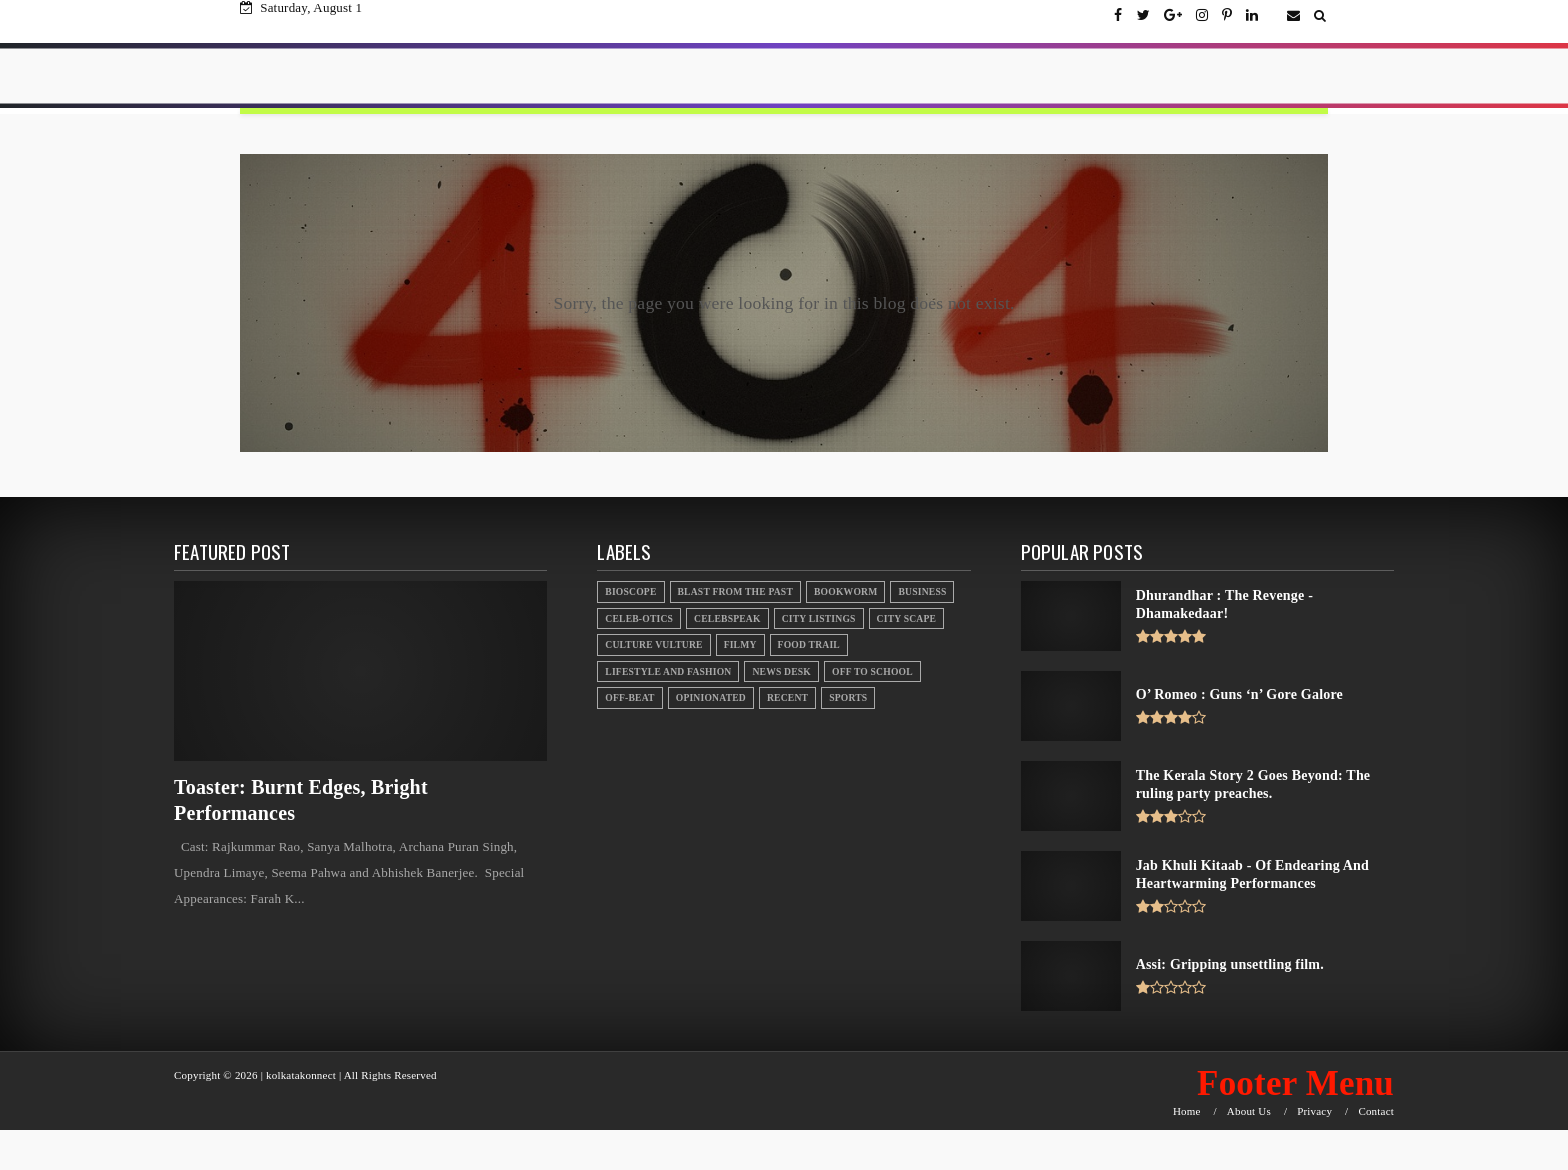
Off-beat (629, 697)
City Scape (906, 618)
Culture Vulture (653, 644)
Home (1187, 1111)
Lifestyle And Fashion (668, 671)
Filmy (740, 644)
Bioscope (630, 591)
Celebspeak (727, 618)
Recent (787, 697)
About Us (1249, 1111)
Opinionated (711, 697)
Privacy (1314, 1111)
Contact (1376, 1111)
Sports (848, 697)
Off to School (872, 671)
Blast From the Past (736, 591)
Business (922, 591)
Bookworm (845, 591)
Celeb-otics (639, 618)
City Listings (819, 618)
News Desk (781, 671)
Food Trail (809, 644)
